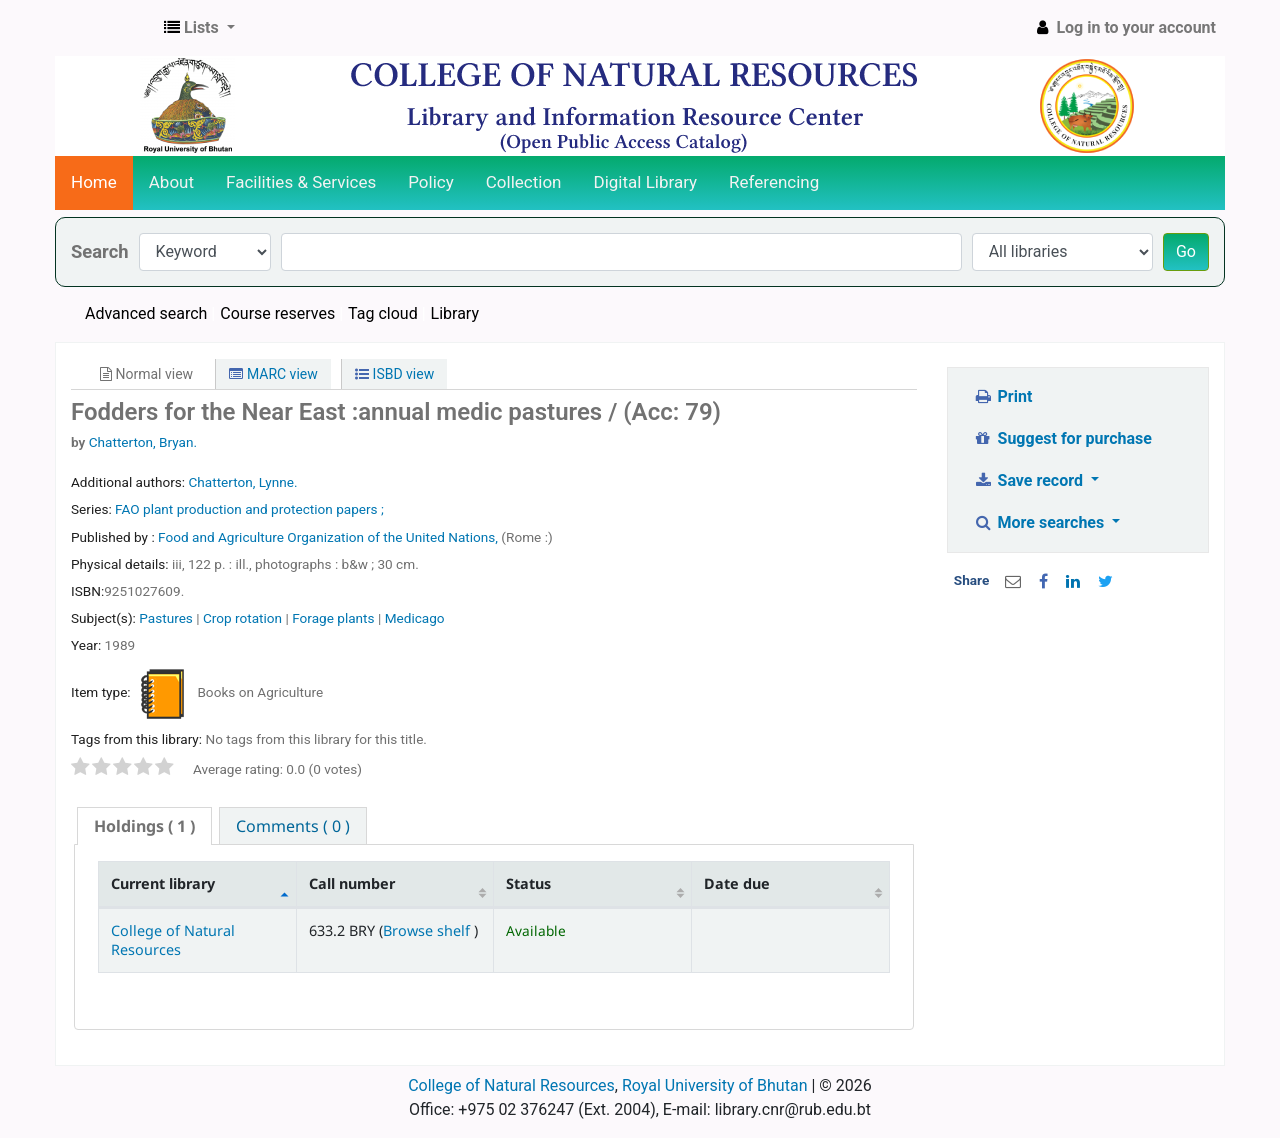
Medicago (415, 618)
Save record (1030, 480)
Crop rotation (242, 618)
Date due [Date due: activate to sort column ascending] (737, 883)
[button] (199, 28)
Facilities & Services (301, 182)
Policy (431, 182)
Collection (524, 182)
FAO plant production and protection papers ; (249, 509)
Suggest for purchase (1062, 438)
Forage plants (333, 618)
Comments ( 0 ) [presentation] (293, 826)
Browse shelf (428, 930)
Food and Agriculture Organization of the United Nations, (329, 537)
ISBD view (394, 374)
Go (1186, 251)
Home (94, 182)
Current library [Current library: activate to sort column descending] (163, 883)
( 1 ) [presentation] (144, 826)
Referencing (774, 182)
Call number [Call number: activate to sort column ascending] (352, 883)
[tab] (144, 826)
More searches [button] (1040, 522)
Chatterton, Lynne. (242, 482)
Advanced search (146, 313)
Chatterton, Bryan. (143, 442)
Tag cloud (383, 313)
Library (455, 313)
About (171, 182)
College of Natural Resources (173, 940)
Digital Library (646, 182)
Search (100, 251)
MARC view (273, 374)
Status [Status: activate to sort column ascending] (528, 883)
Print (1002, 396)
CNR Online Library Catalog (106, 28)
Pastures (166, 618)
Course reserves (277, 313)
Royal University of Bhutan (715, 1085)
